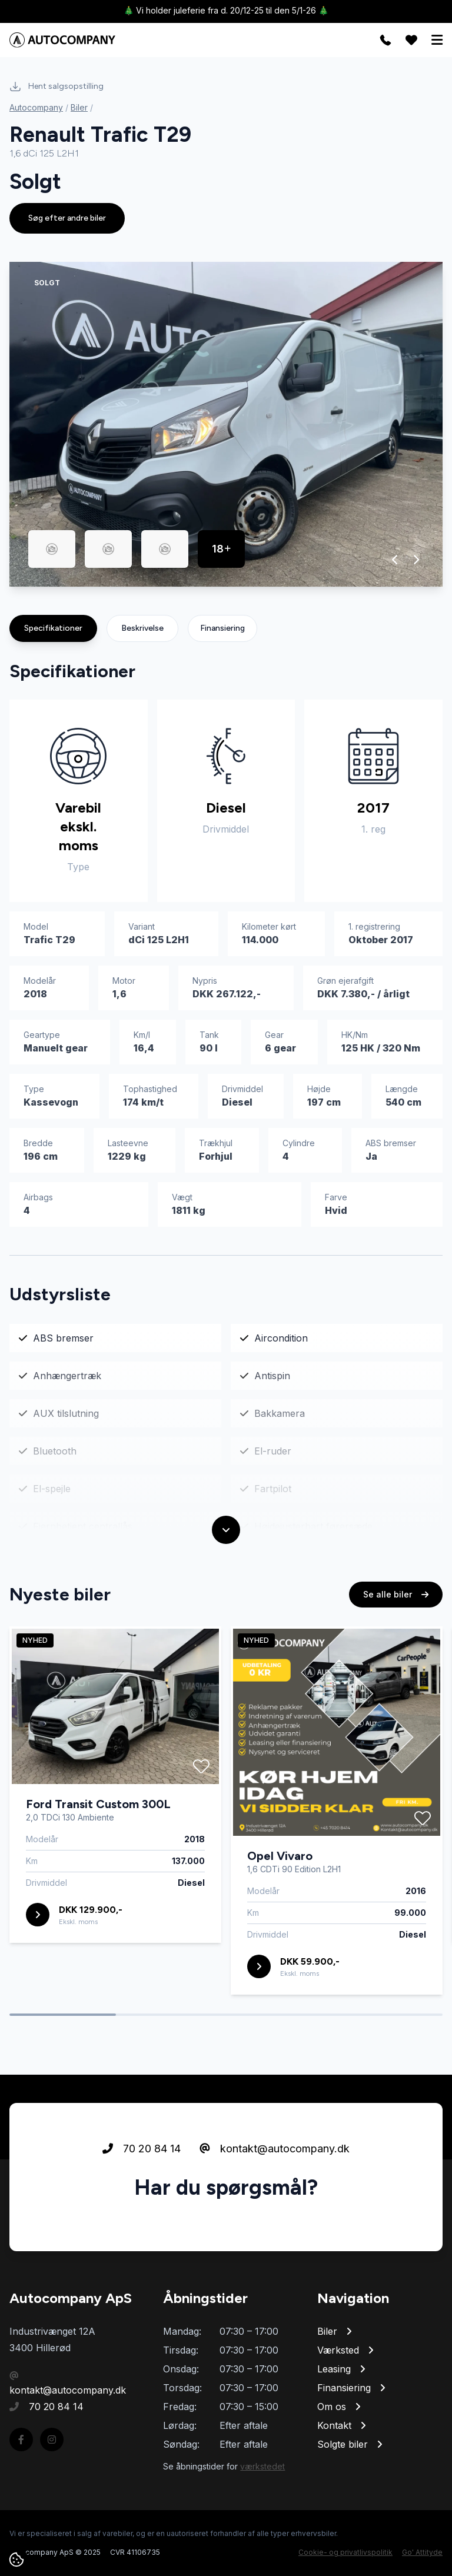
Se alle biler (395, 1594)
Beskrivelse (142, 628)
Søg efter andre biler (67, 218)
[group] (226, 424)
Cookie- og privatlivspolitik (345, 2552)
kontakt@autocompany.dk (275, 2148)
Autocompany (36, 107)
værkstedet (262, 2466)
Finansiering (222, 628)
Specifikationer (53, 628)
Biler (79, 107)
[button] (395, 559)
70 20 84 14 (141, 2148)
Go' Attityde (422, 2552)
